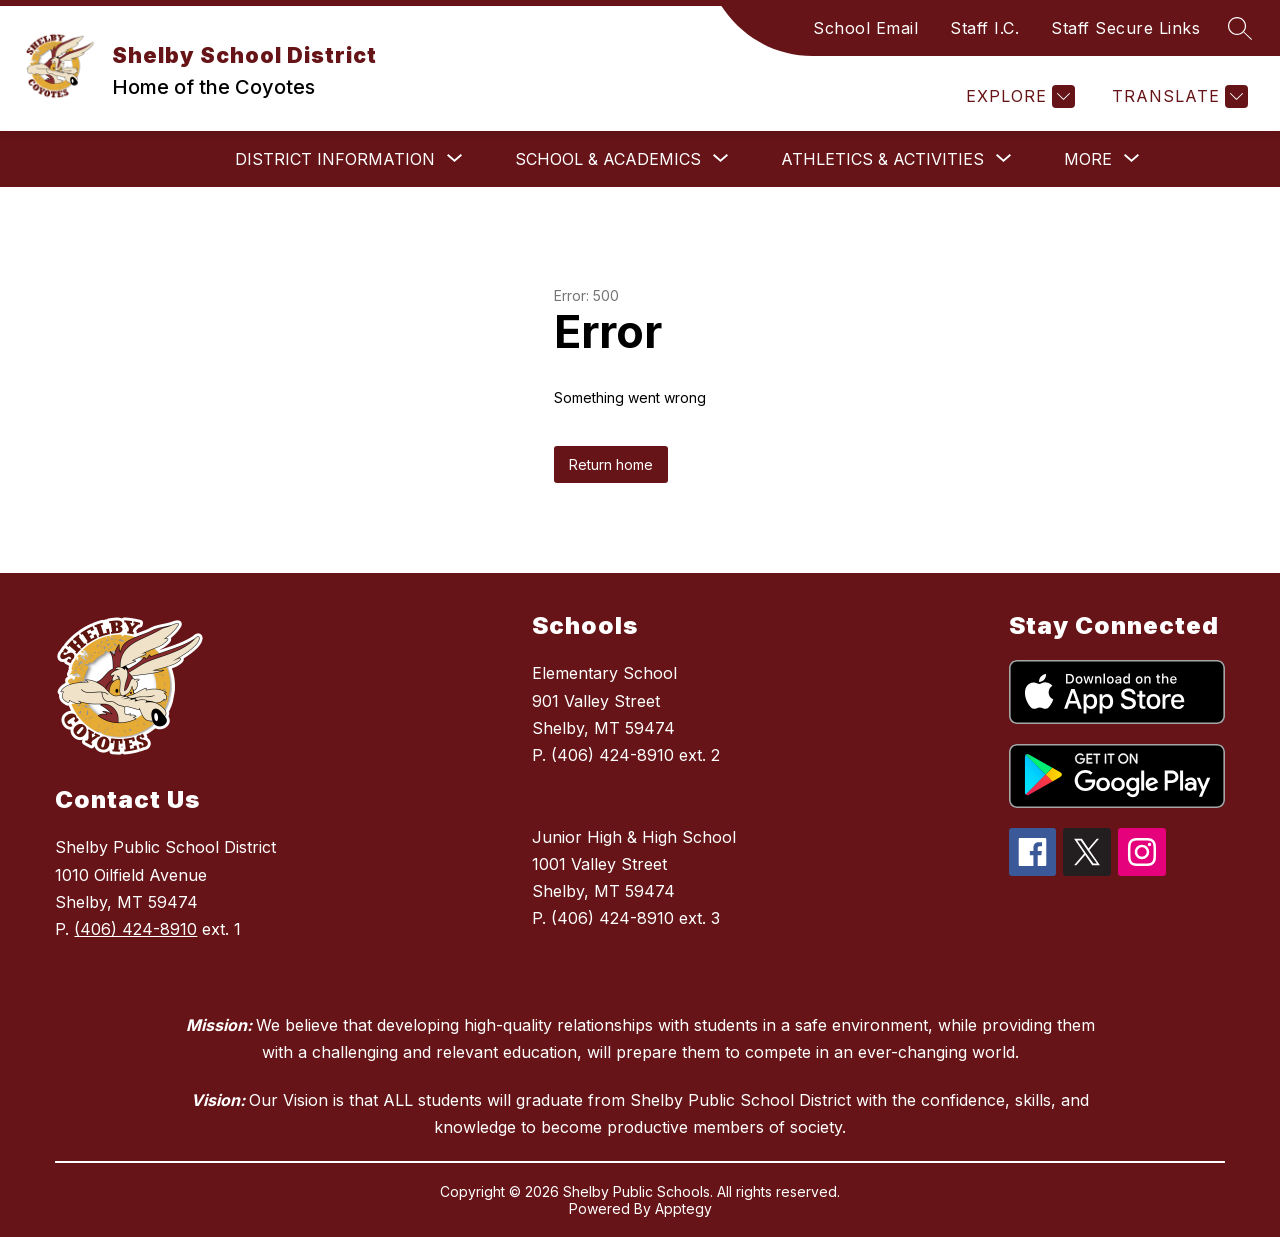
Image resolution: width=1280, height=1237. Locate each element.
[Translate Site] (1177, 96)
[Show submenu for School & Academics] (608, 159)
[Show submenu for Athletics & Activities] (882, 159)
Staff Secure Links (1125, 28)
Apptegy (683, 1208)
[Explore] (1018, 96)
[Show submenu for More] (1088, 159)
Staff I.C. (984, 28)
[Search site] (1240, 28)
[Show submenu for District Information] (335, 159)
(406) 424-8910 (135, 929)
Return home (611, 464)
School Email (865, 28)
